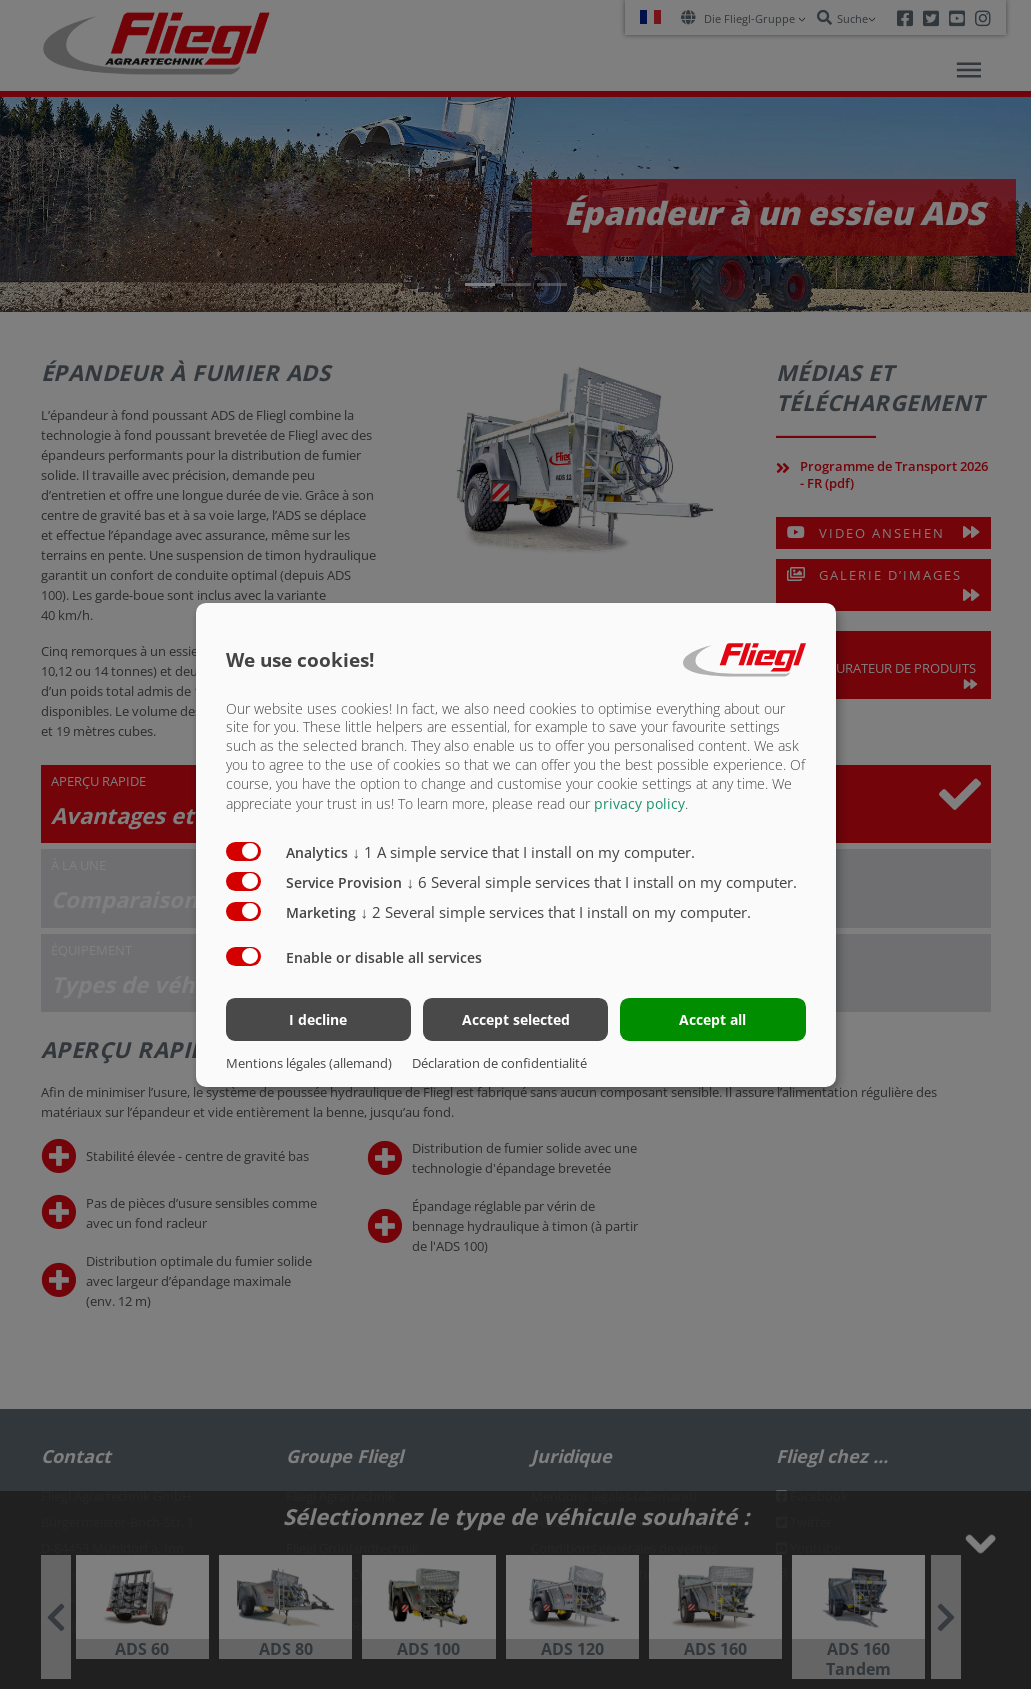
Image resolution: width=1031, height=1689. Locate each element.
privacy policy (639, 803)
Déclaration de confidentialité (499, 1063)
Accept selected (516, 1019)
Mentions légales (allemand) (309, 1063)
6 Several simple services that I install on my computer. (602, 882)
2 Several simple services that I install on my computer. (556, 912)
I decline (318, 1019)
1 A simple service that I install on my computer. (524, 852)
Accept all (712, 1019)
